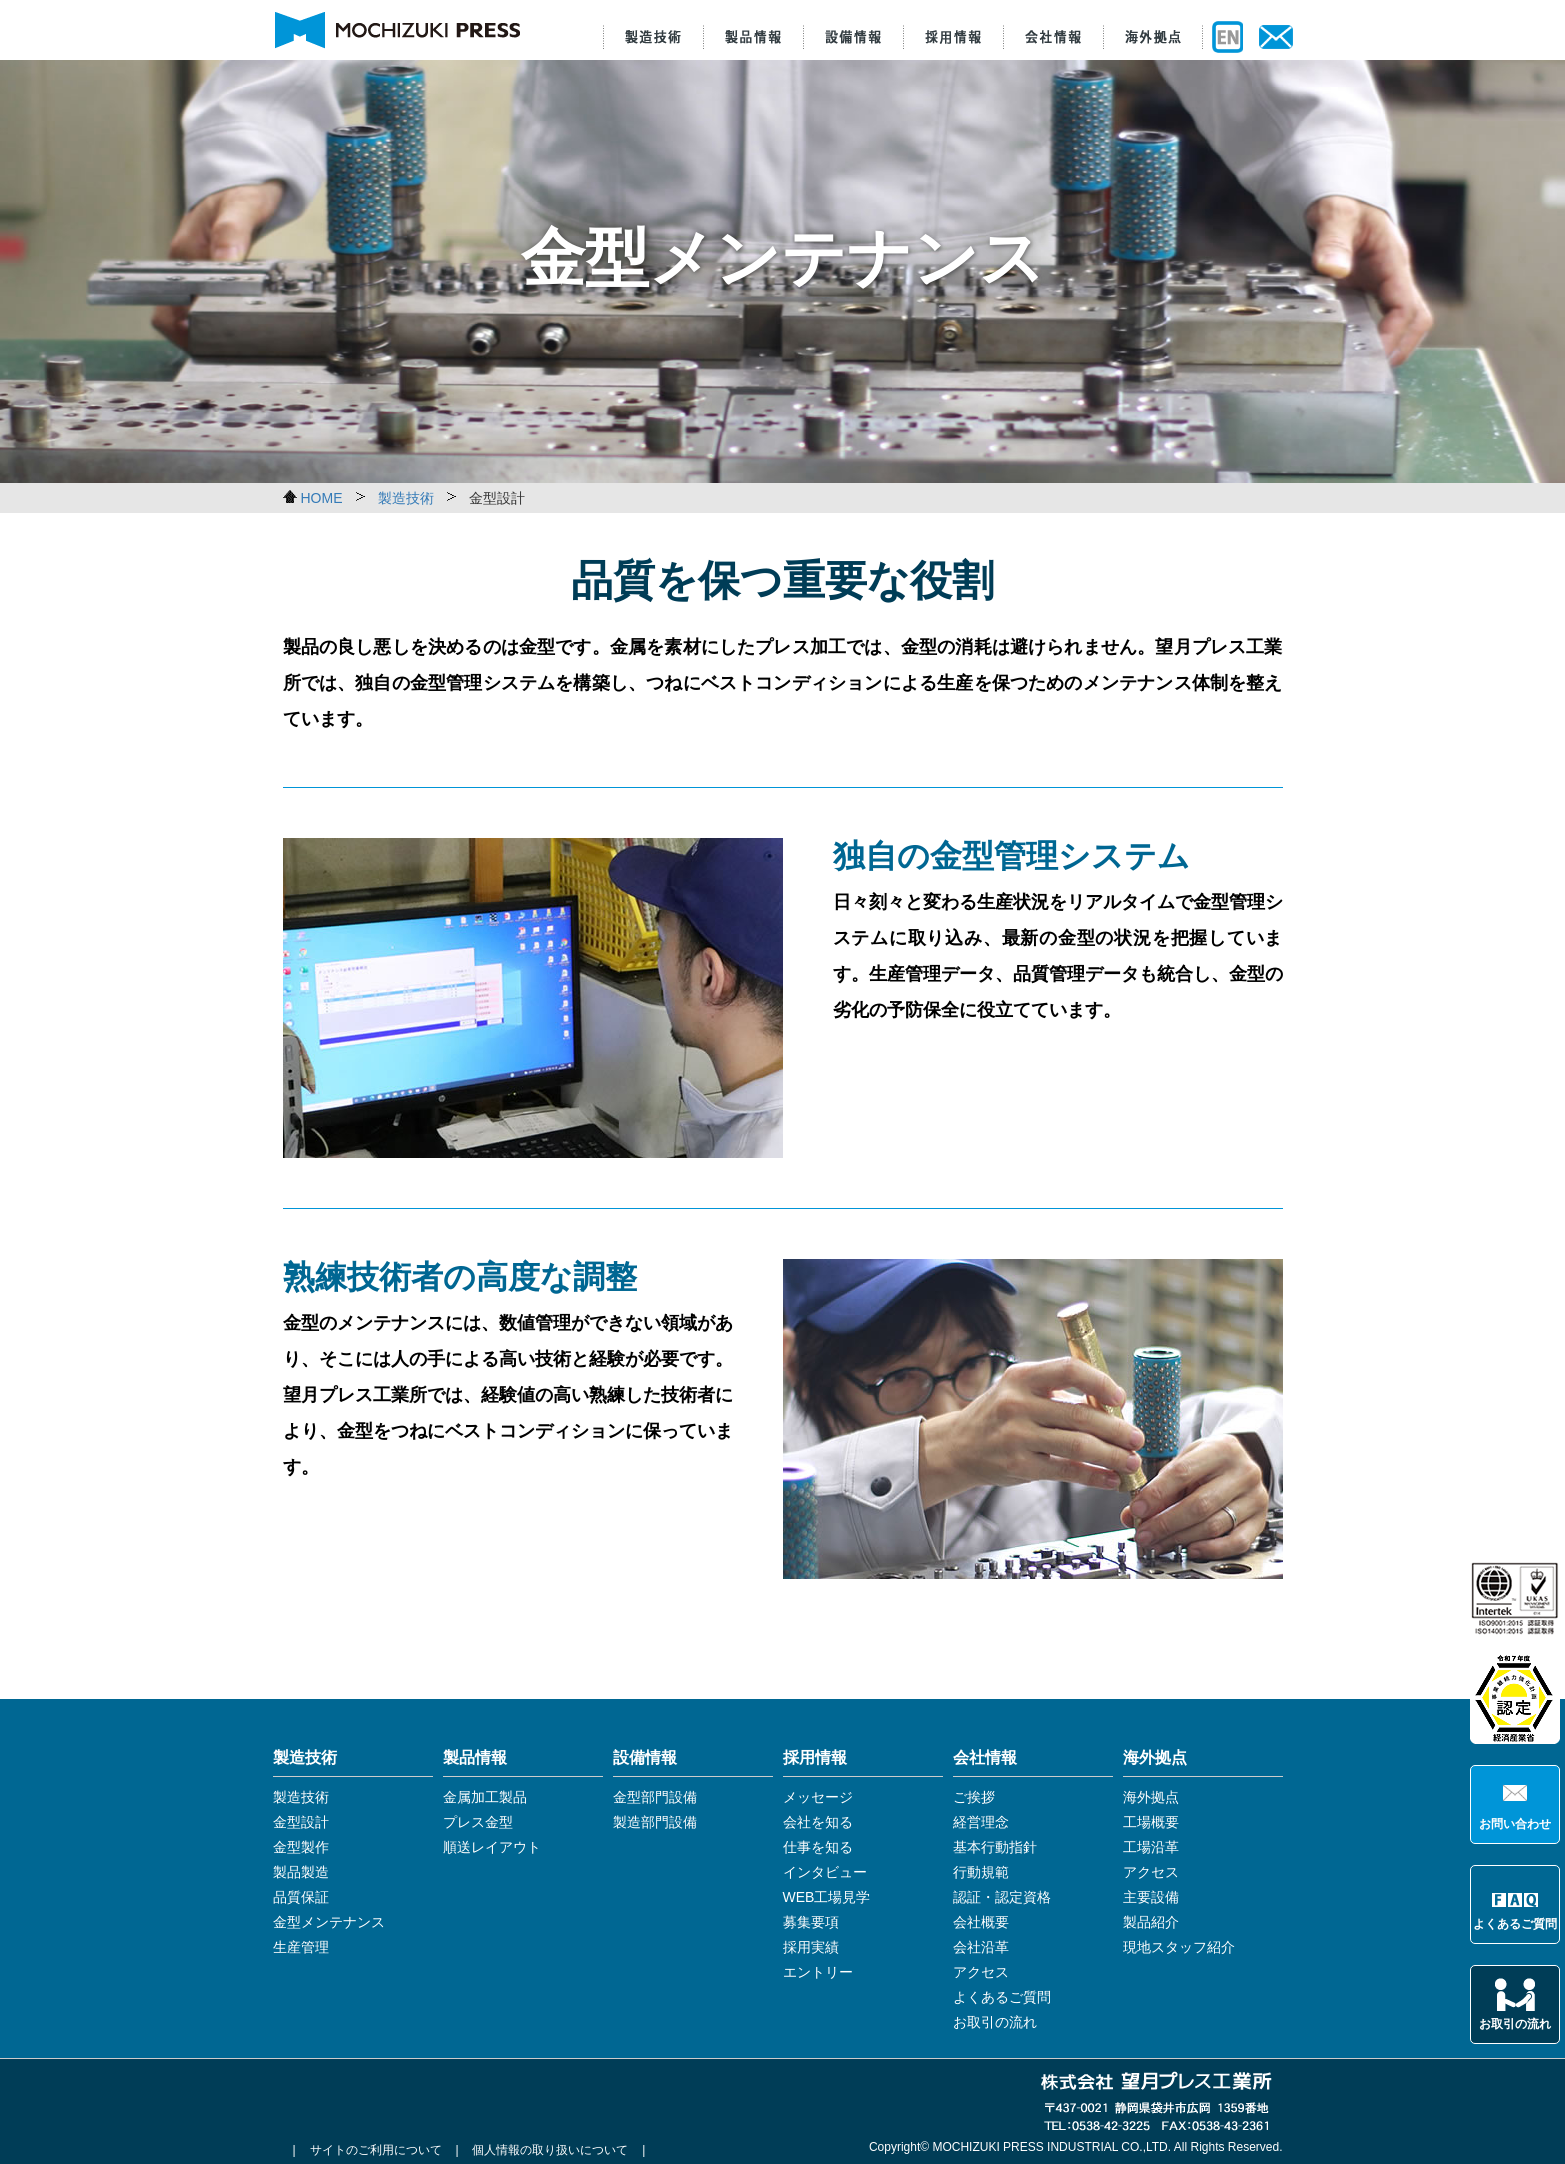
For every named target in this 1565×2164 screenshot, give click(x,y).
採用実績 (811, 1947)
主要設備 (1151, 1897)
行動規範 (981, 1872)
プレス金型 (478, 1822)
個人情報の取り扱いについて (550, 2150)
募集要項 (811, 1922)
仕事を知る (818, 1847)
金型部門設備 (655, 1797)
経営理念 (981, 1822)
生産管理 (301, 1947)
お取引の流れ (1515, 2024)
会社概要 (981, 1922)
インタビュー (825, 1872)
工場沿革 (1151, 1847)
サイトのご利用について (376, 2150)
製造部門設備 (655, 1822)
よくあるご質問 (1515, 1924)
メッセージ (818, 1797)
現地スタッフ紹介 (1179, 1947)
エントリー (818, 1972)
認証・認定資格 (1002, 1897)
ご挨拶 (974, 1797)
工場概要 (1151, 1822)
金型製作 (301, 1847)
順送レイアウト (492, 1847)
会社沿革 (981, 1947)
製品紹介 (1151, 1922)
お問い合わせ (1515, 1824)
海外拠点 (1151, 1797)
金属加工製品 (485, 1797)
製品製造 (301, 1872)
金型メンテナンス (329, 1922)
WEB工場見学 (827, 1897)
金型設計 (301, 1822)
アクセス (981, 1972)
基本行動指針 (995, 1847)
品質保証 (301, 1897)
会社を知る (818, 1822)
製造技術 (301, 1797)
